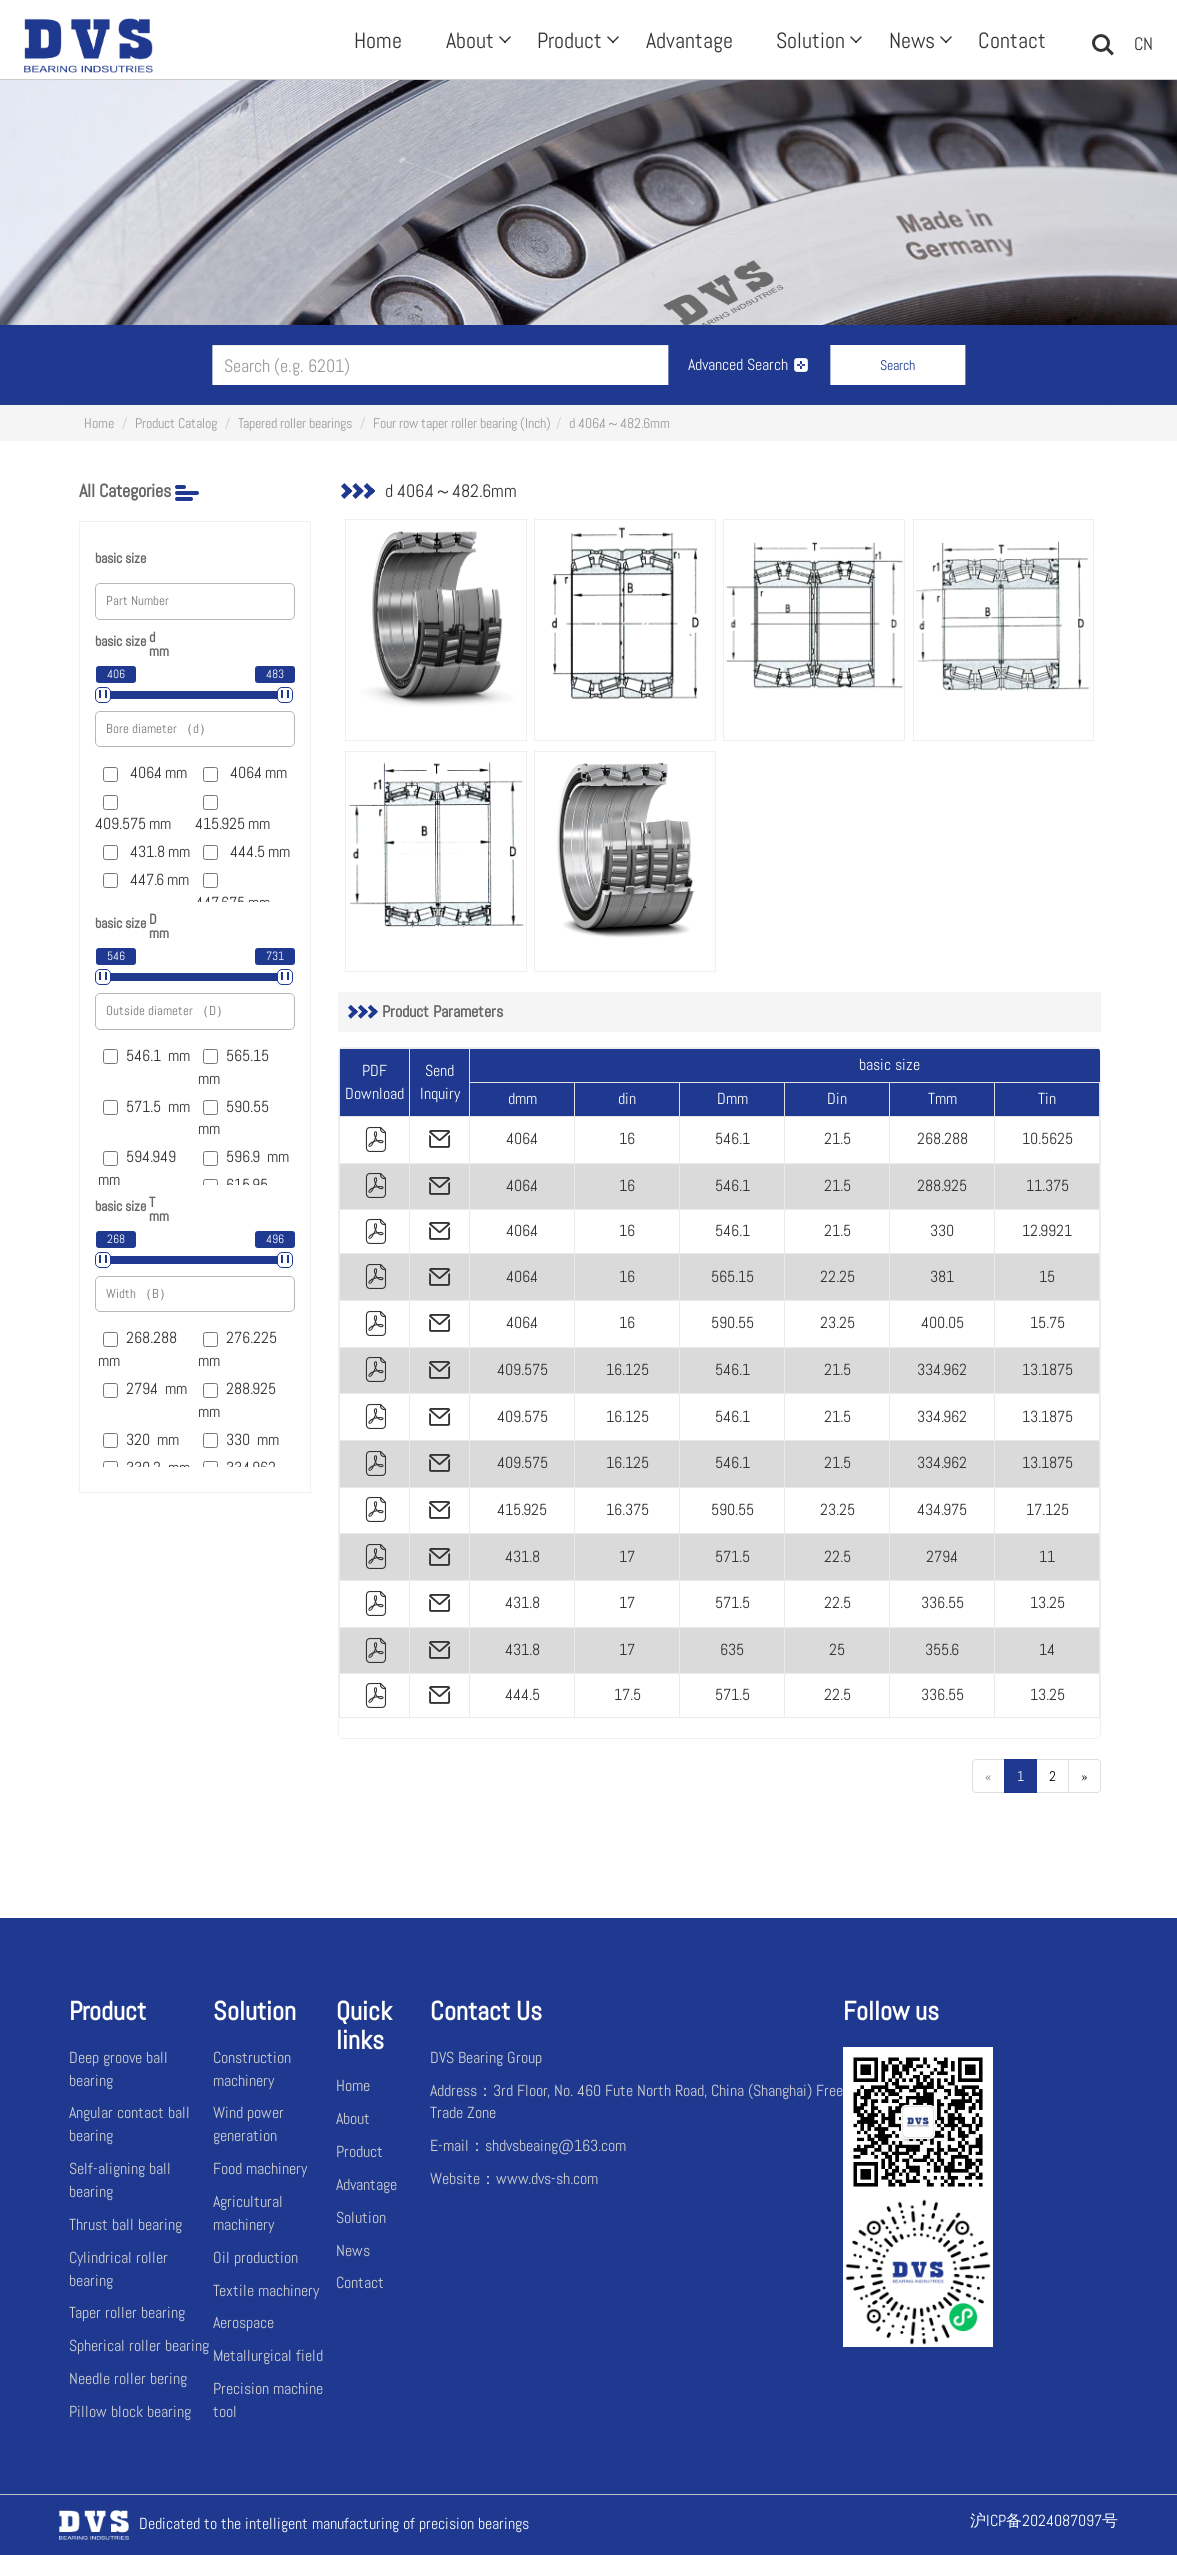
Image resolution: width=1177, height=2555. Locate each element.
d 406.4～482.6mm (619, 423)
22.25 (837, 1276)
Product (576, 40)
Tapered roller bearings (295, 423)
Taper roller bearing (127, 2312)
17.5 (627, 1694)
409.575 (522, 1369)
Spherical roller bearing (139, 2345)
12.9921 (1047, 1230)
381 (942, 1276)
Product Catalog (176, 423)
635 (732, 1649)
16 (627, 1138)
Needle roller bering (128, 2378)
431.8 (522, 1556)
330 (942, 1230)
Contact (1012, 40)
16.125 (627, 1369)
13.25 (1047, 1602)
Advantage (689, 40)
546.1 (732, 1138)
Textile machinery (266, 2290)
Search (897, 365)
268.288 (942, 1138)
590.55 (732, 1322)
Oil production (255, 2257)
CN (1143, 43)
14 (1047, 1649)
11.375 (1047, 1185)
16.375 (627, 1509)
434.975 (942, 1509)
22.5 (837, 1556)
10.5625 (1047, 1138)
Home (378, 40)
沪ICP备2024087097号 (1044, 2520)
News (918, 40)
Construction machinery (252, 2069)
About (476, 40)
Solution (817, 40)
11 (1047, 1556)
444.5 (522, 1694)
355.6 (942, 1649)
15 (1047, 1276)
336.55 (942, 1602)
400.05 (942, 1322)
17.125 (1047, 1509)
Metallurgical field (268, 2355)
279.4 (942, 1556)
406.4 (522, 1138)
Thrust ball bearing (125, 2224)
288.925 (942, 1185)
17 (627, 1556)
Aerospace (243, 2322)
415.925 (522, 1509)
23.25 (837, 1322)
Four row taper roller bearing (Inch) (462, 423)
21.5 (837, 1138)
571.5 (732, 1556)
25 (837, 1649)
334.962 (942, 1369)
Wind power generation (248, 2124)
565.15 (732, 1276)
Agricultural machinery (248, 2213)
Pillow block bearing (130, 2411)
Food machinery (260, 2168)
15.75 (1047, 1322)
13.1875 (1047, 1369)
